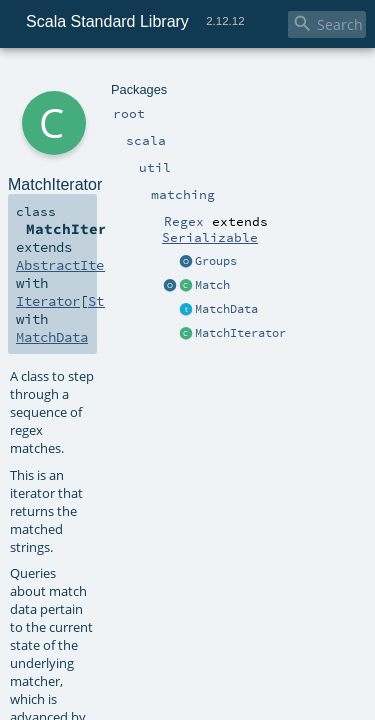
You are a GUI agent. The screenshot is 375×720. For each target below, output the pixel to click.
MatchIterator (193, 429)
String (156, 200)
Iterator (254, 200)
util (113, 77)
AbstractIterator (72, 200)
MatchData (82, 218)
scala (87, 77)
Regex (199, 77)
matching (151, 77)
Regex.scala (185, 452)
